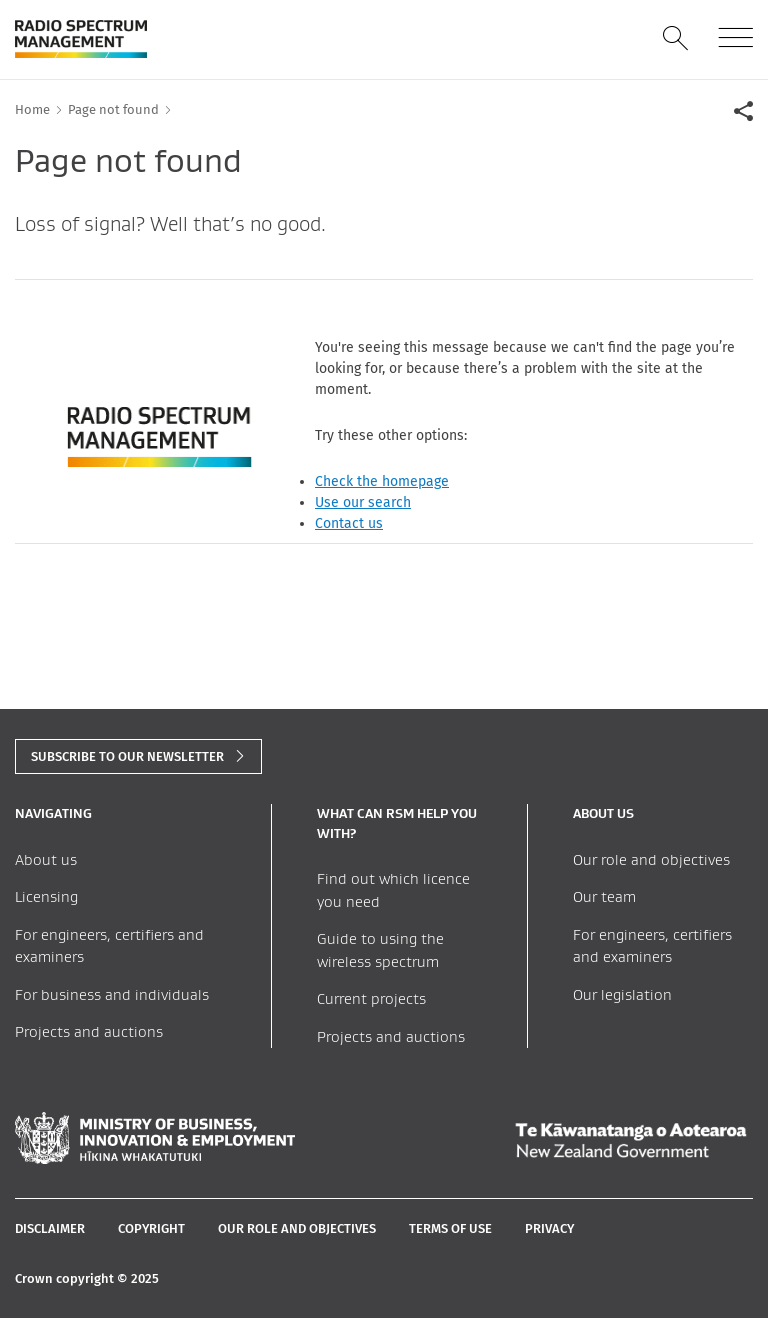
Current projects (371, 998)
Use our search (363, 502)
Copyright (151, 1228)
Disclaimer (50, 1228)
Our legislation (622, 994)
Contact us (349, 523)
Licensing (46, 896)
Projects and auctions (89, 1031)
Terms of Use (450, 1228)
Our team (604, 896)
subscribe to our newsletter (127, 756)
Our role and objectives (651, 859)
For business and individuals (112, 994)
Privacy (549, 1228)
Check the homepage (382, 481)
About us (46, 859)
